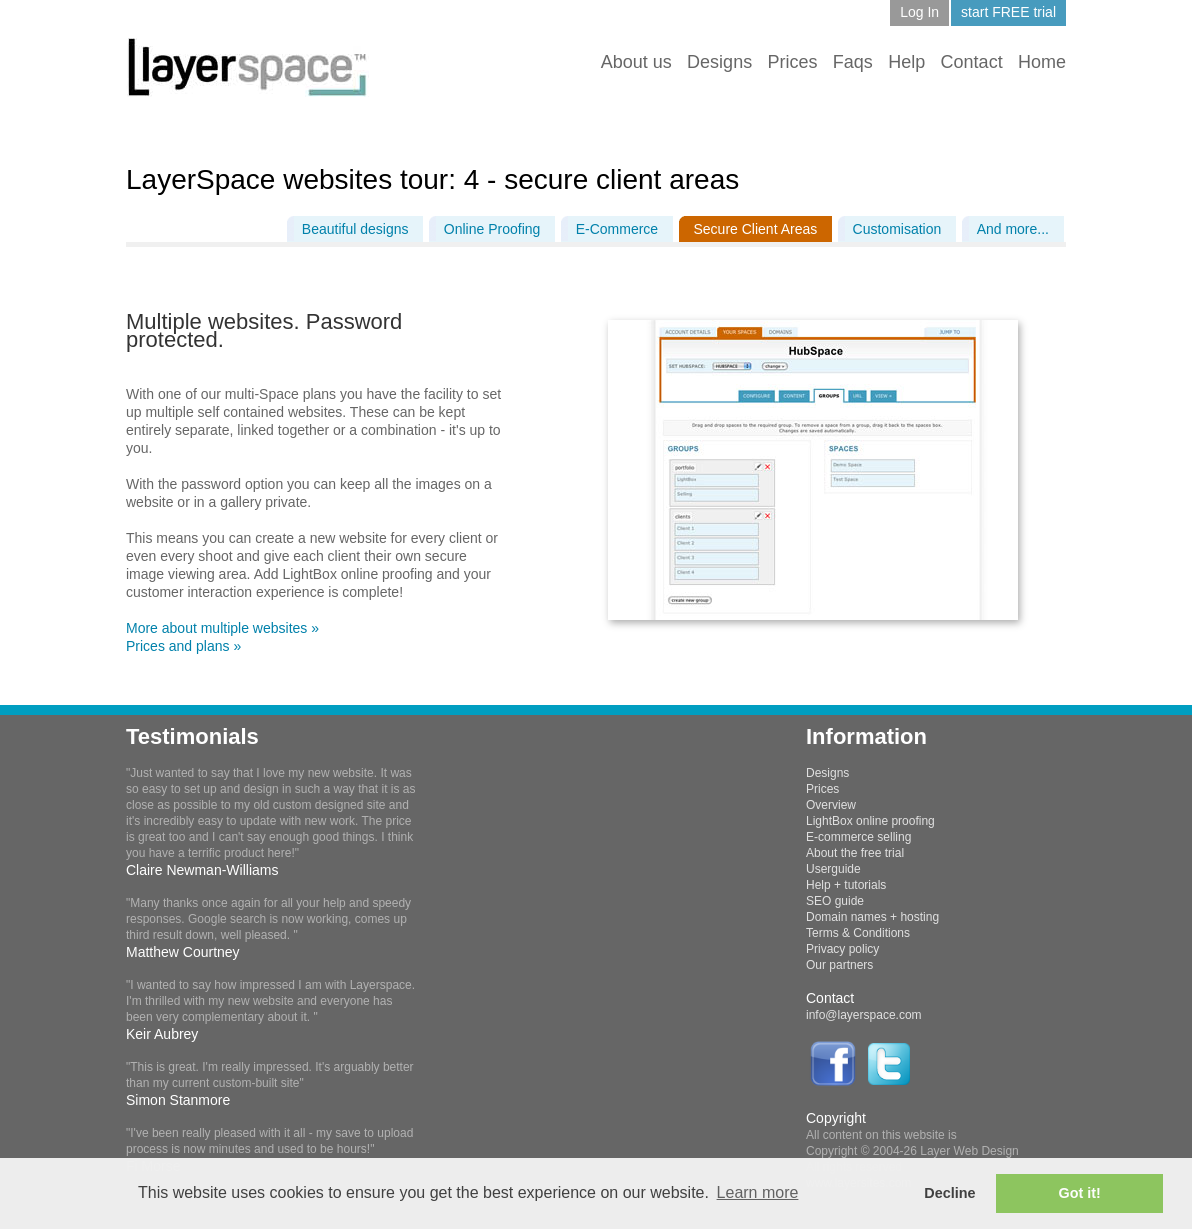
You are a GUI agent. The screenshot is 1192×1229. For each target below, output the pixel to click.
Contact (972, 62)
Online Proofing (492, 229)
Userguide (833, 869)
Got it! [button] (1080, 1193)
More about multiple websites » (222, 628)
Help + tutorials (846, 885)
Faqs (853, 62)
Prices (792, 62)
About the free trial (855, 853)
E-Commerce (617, 229)
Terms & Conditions (858, 933)
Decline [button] (949, 1193)
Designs (719, 62)
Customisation (897, 229)
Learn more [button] (758, 1192)
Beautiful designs (355, 229)
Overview (831, 805)
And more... (1013, 229)
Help (906, 62)
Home (1042, 62)
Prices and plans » (183, 646)
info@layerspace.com (864, 1015)
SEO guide (835, 901)
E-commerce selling (858, 837)
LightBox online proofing (870, 821)
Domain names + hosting (872, 917)
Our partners (839, 965)
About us (636, 62)
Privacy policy (842, 949)
